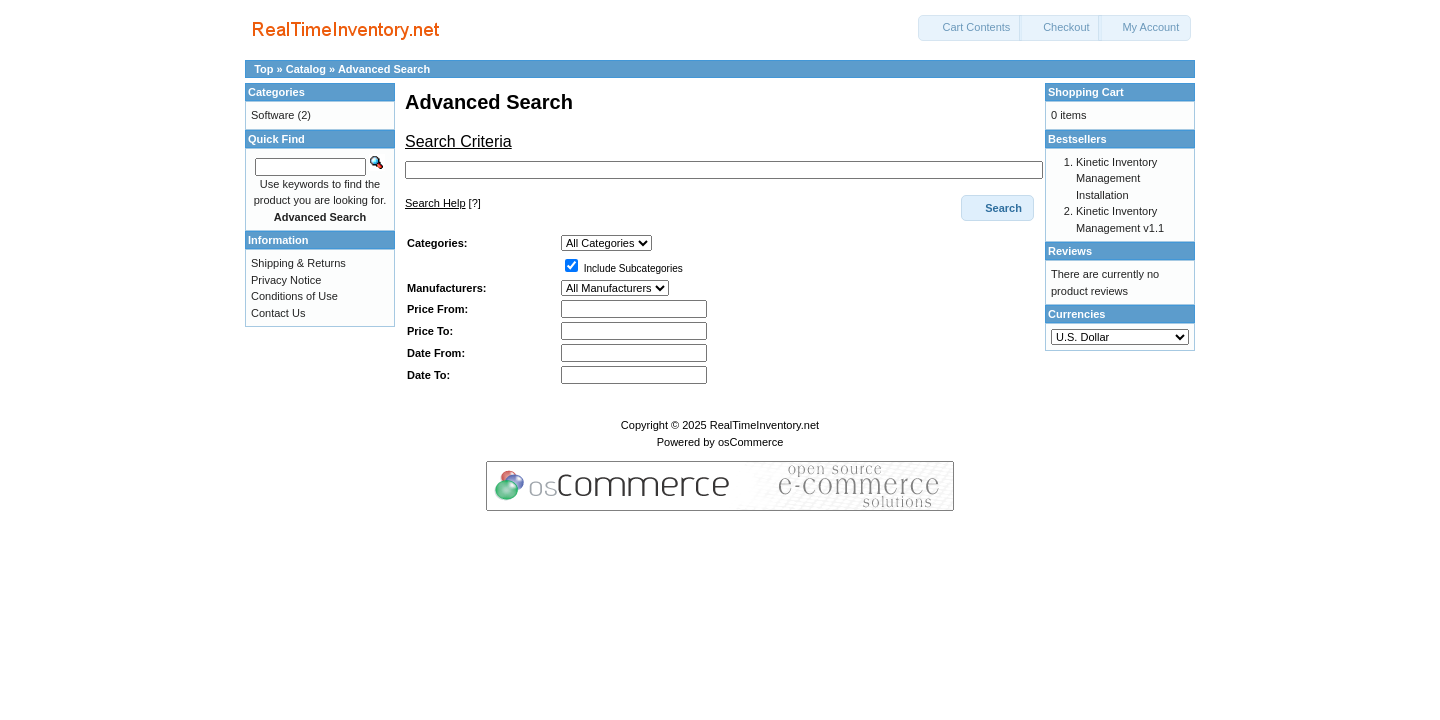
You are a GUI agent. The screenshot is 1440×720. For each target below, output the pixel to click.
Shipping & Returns (298, 263)
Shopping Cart (1086, 92)
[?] (443, 203)
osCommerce (750, 442)
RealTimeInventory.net (764, 425)
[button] (970, 28)
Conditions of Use (294, 296)
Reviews (1070, 251)
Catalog (306, 69)
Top (263, 69)
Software (272, 115)
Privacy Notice (286, 280)
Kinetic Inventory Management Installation (1116, 178)
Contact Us (278, 313)
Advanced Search (384, 69)
